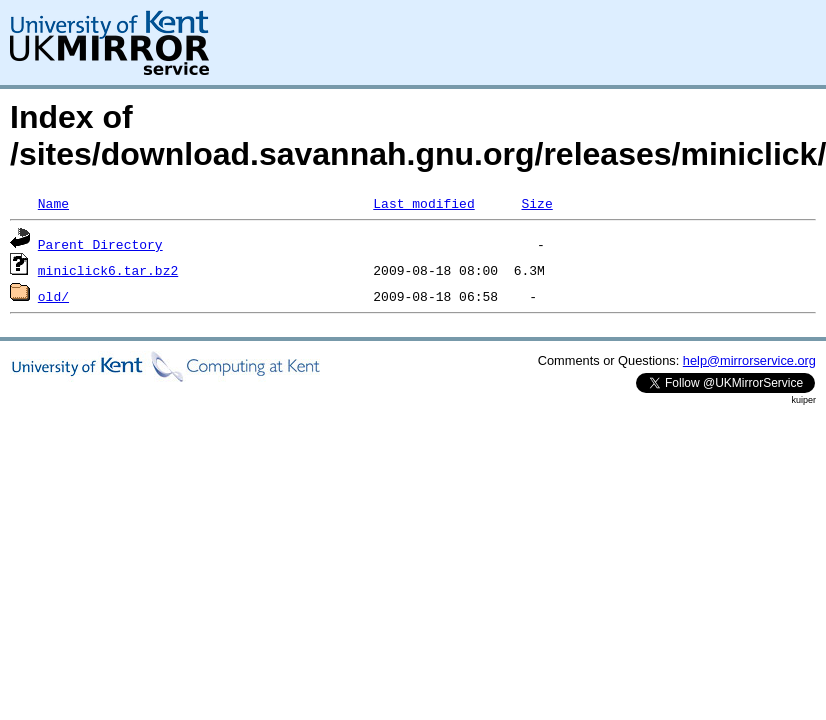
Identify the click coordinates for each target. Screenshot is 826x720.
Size (536, 203)
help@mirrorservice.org (749, 360)
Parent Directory (100, 244)
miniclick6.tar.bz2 (108, 270)
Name (53, 203)
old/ (53, 296)
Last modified (423, 203)
